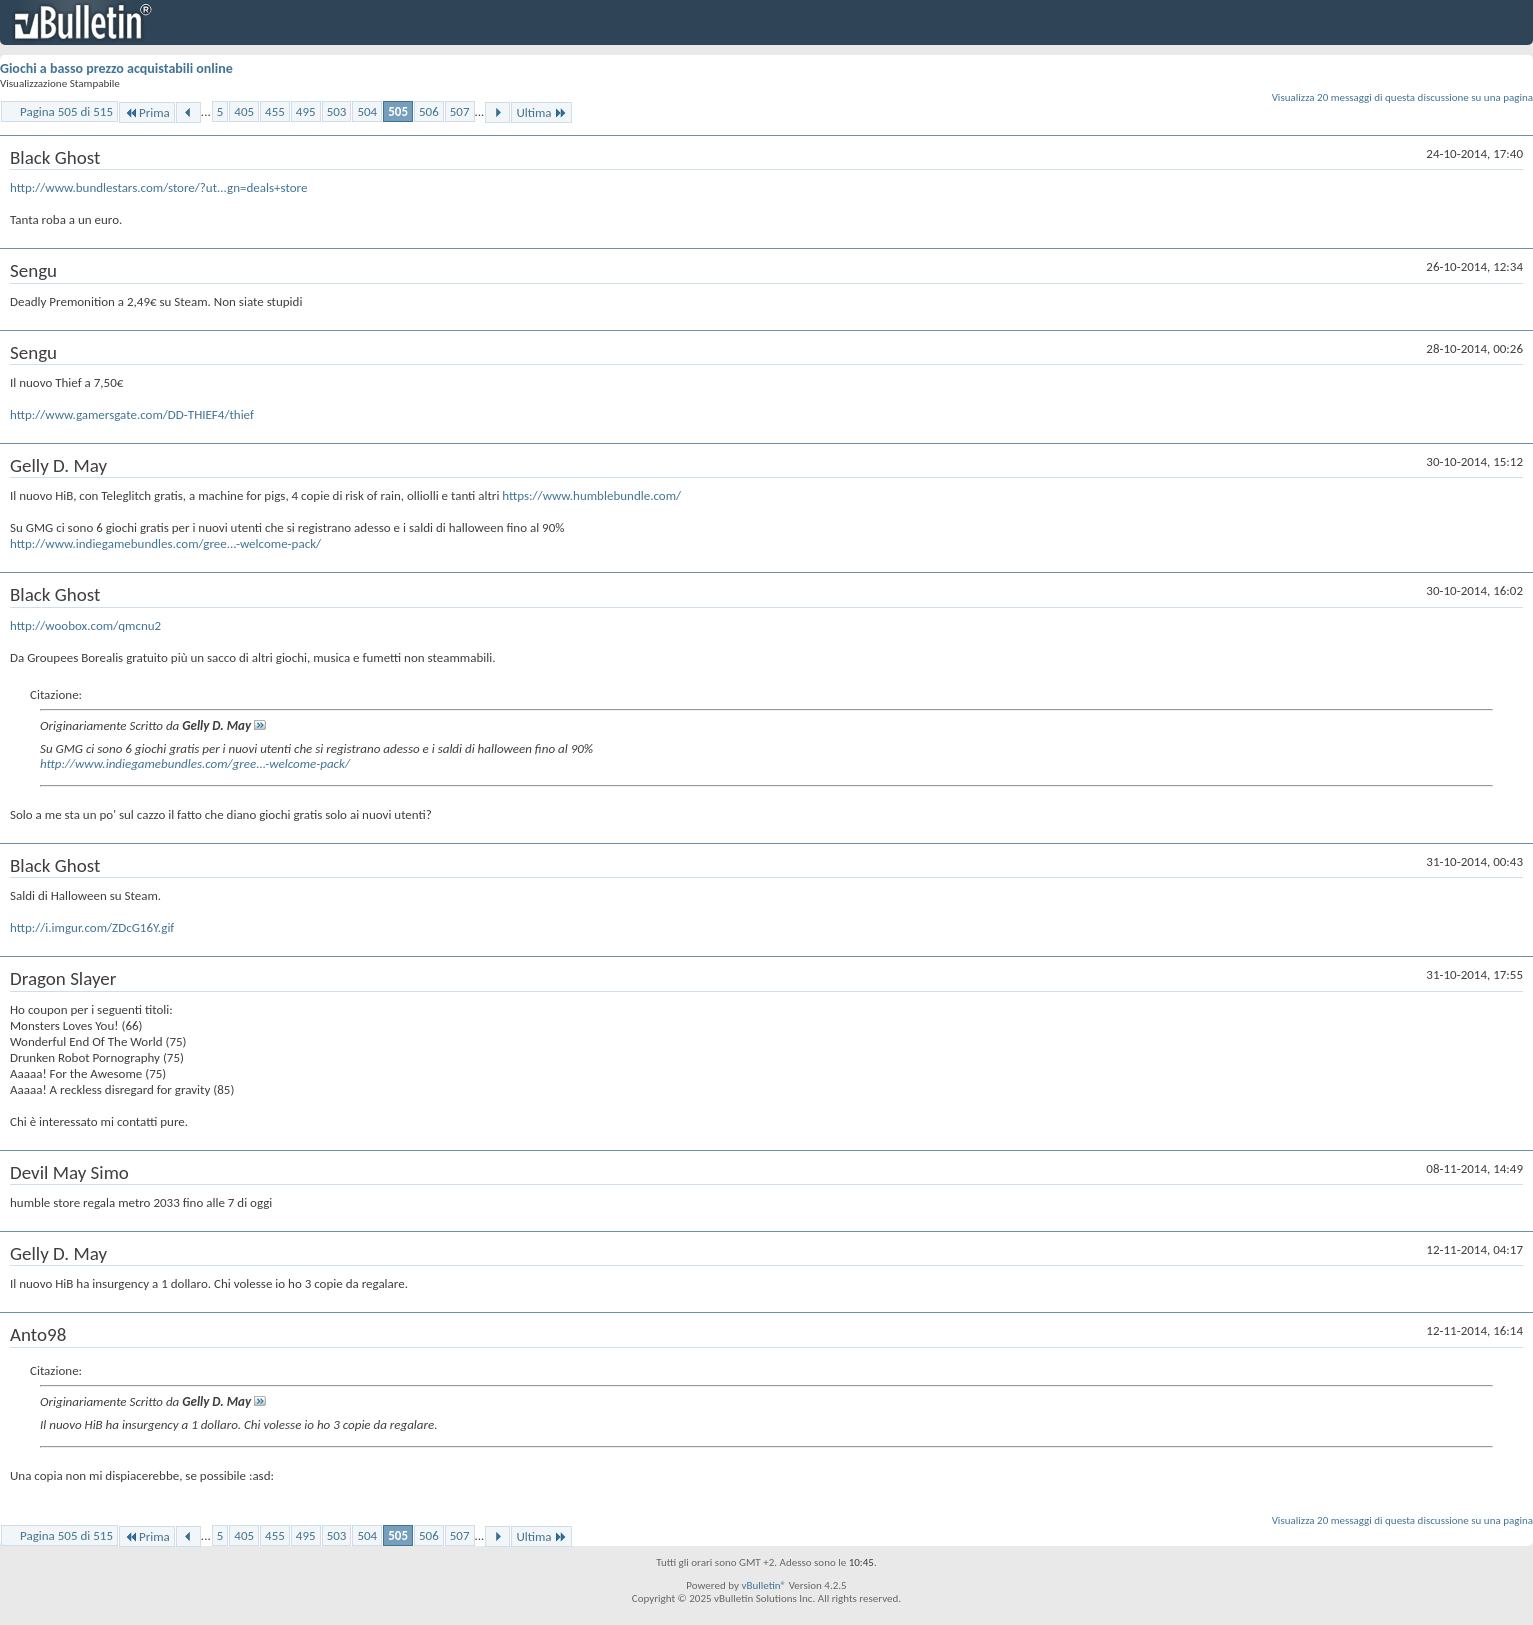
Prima (147, 112)
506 (429, 111)
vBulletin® (763, 1585)
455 (275, 111)
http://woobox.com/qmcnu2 (85, 625)
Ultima (541, 112)
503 (337, 111)
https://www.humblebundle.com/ (591, 495)
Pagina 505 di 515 (66, 111)
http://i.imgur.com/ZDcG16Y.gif (92, 927)
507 (460, 111)
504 (367, 111)
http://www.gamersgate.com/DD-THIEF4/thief (132, 414)
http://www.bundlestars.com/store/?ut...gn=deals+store (158, 187)
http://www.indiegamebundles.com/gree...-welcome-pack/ (165, 543)
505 (398, 111)
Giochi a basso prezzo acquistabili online (116, 68)
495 (306, 111)
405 (244, 111)
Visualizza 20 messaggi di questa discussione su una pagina (1402, 97)
